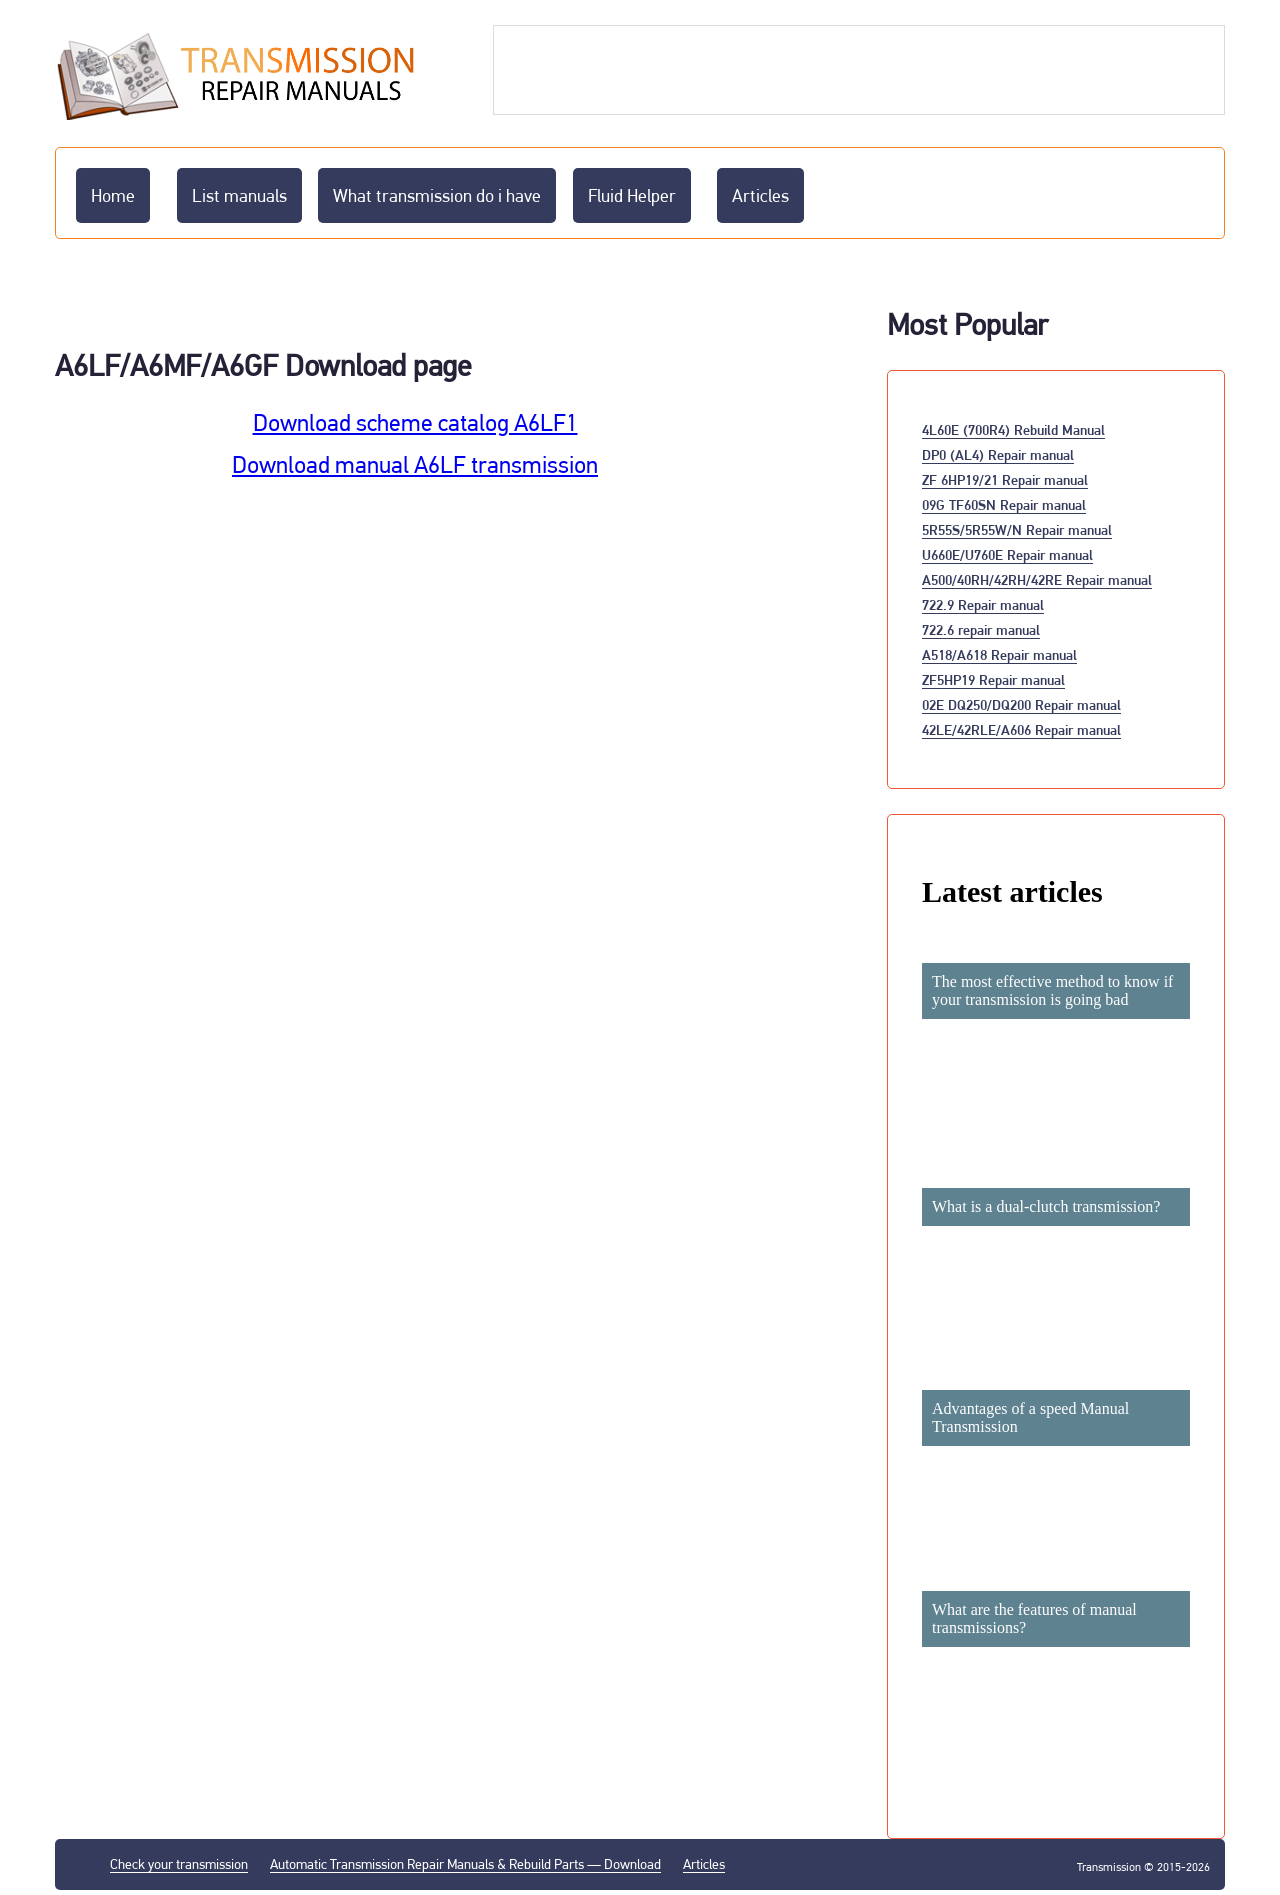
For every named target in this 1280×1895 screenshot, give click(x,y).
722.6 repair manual (981, 629)
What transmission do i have (437, 195)
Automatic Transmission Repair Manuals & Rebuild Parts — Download (465, 1864)
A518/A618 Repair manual (999, 654)
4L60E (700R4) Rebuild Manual (1013, 429)
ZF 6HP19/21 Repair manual (1005, 479)
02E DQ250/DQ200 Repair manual (1021, 704)
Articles (760, 195)
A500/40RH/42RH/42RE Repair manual (1037, 579)
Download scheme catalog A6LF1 (415, 423)
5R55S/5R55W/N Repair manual (1017, 529)
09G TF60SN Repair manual (1004, 504)
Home (113, 195)
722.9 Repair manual (983, 604)
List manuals (239, 195)
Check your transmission (179, 1864)
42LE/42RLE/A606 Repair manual (1021, 729)
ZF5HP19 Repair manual (993, 679)
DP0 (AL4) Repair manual (998, 454)
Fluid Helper (632, 195)
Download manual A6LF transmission (415, 465)
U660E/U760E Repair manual (1007, 554)
